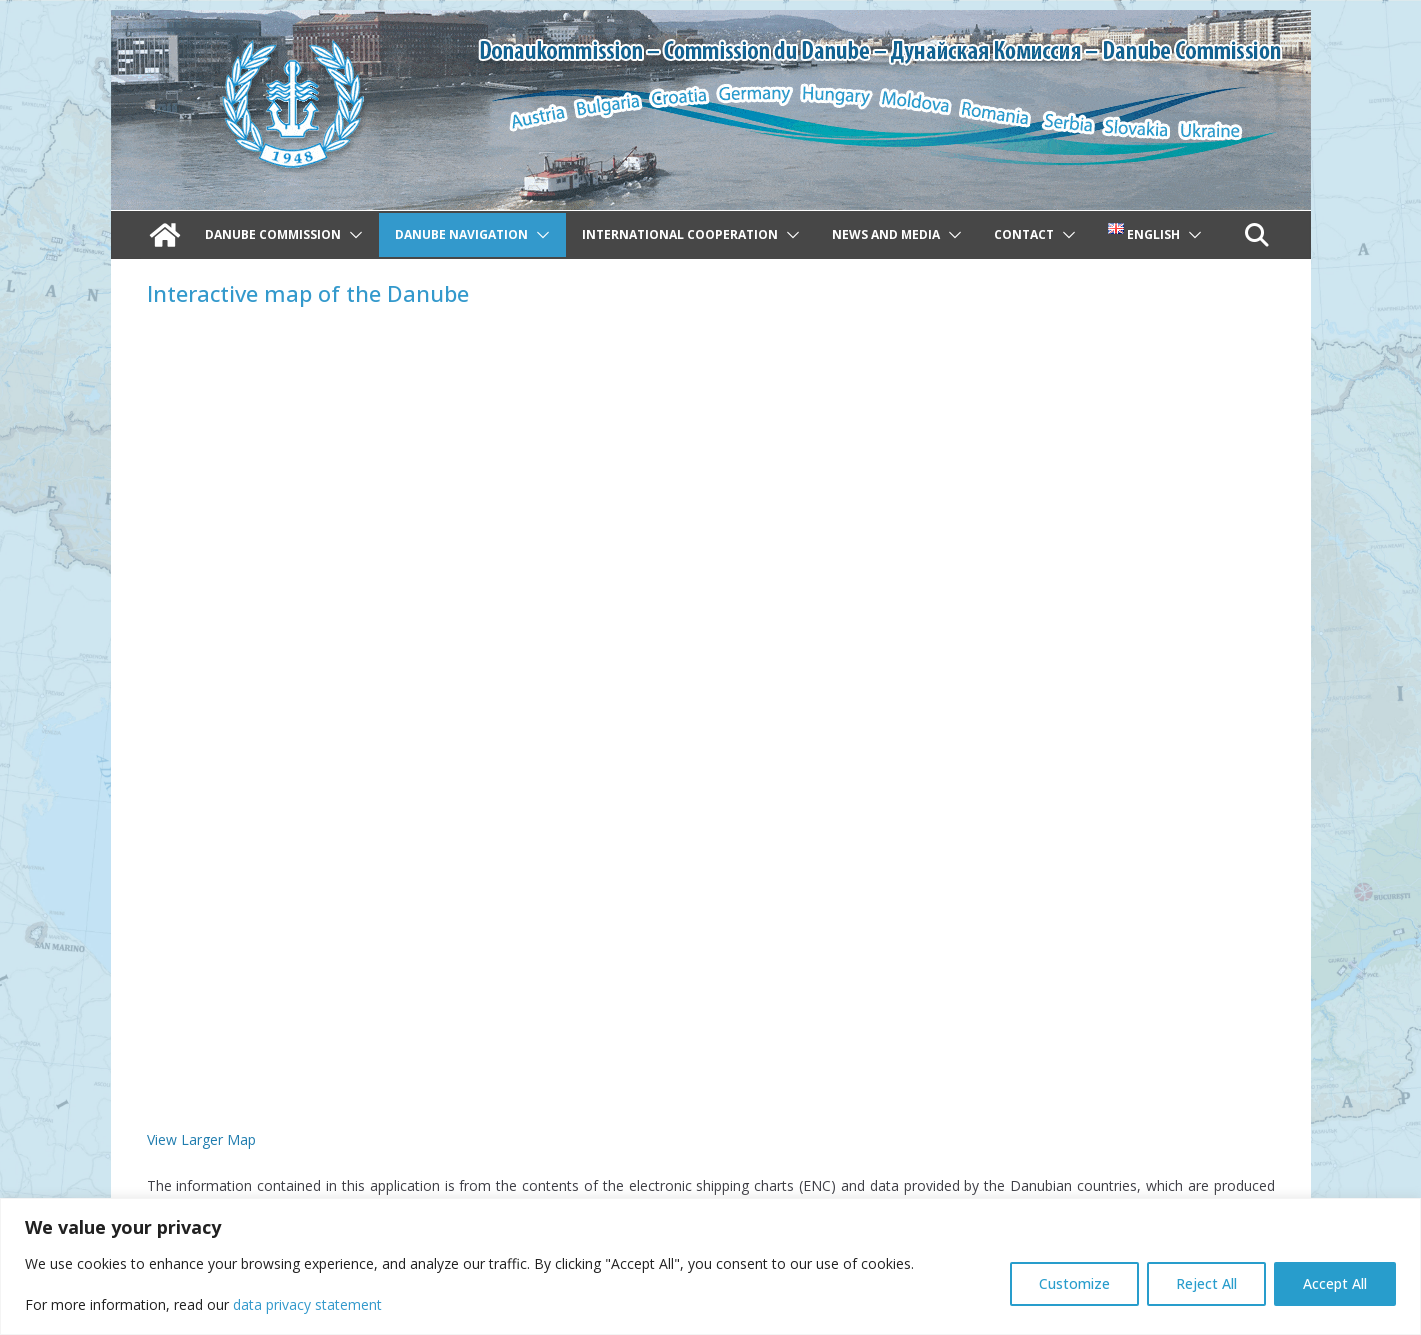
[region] (710, 1266)
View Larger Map (201, 1139)
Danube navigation (461, 234)
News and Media (886, 234)
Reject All (1206, 1283)
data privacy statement (307, 1304)
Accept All (1335, 1283)
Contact (1024, 234)
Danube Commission (273, 234)
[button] (352, 235)
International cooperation (680, 234)
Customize (1074, 1283)
